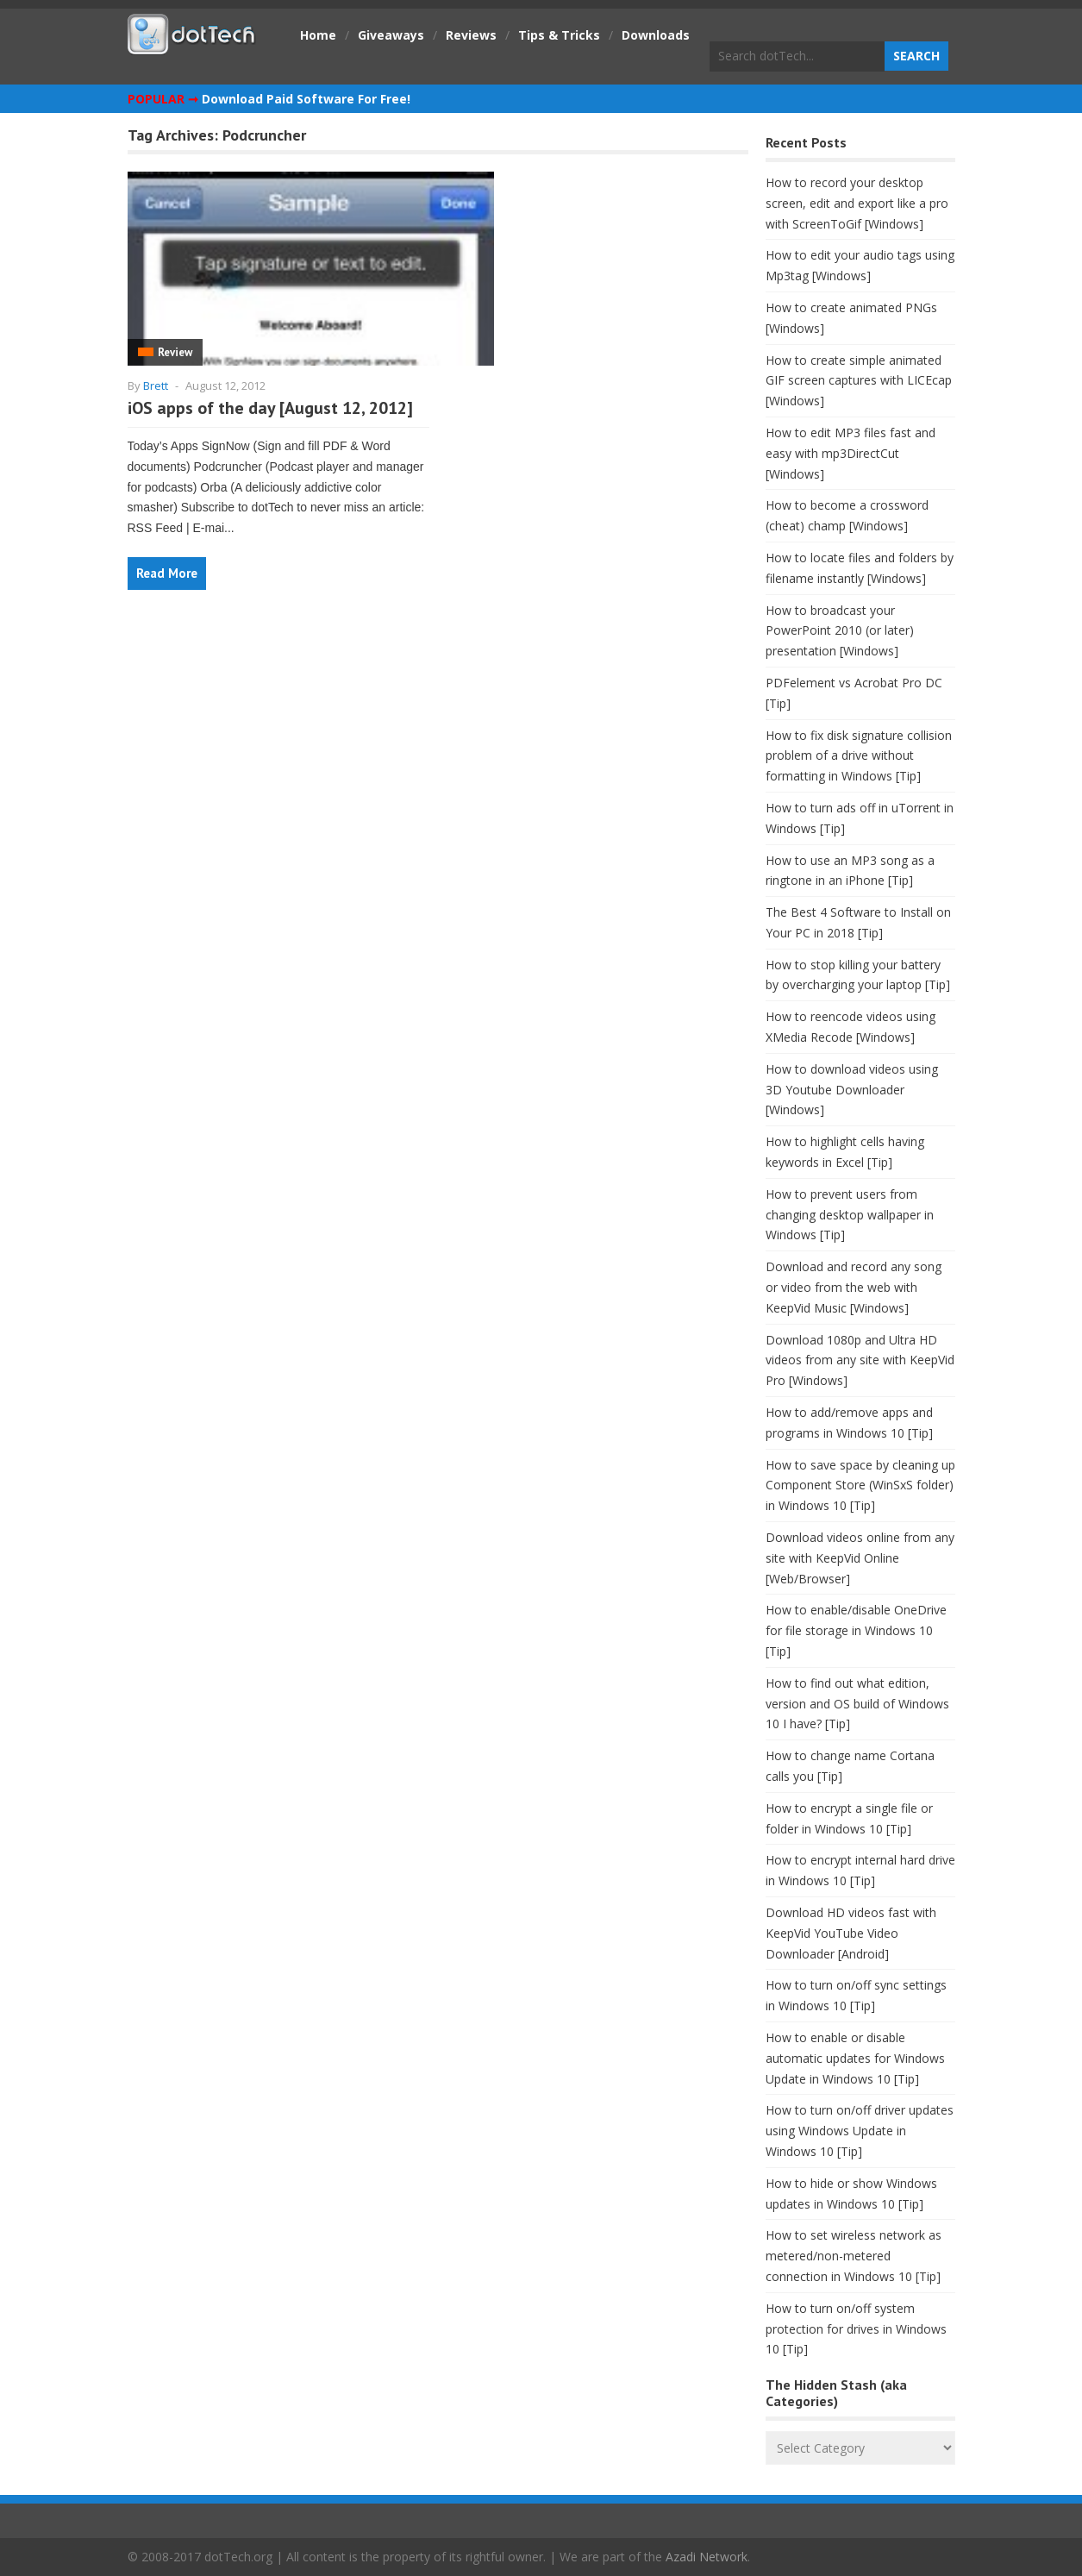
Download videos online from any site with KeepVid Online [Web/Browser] (860, 1558)
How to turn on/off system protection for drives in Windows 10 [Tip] (856, 2329)
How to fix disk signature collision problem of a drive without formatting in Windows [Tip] (859, 756)
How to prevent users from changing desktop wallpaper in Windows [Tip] (850, 1215)
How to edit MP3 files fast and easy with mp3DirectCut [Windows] (850, 453)
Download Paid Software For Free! (306, 99)
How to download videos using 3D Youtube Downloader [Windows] (852, 1090)
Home (318, 35)
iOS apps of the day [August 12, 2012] (270, 408)
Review (175, 352)
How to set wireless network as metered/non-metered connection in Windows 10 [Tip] (853, 2256)
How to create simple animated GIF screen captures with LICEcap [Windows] (859, 381)
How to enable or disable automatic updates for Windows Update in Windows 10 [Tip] (855, 2058)
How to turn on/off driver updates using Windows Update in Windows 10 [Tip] (860, 2130)
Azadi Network (706, 2556)
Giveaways (391, 35)
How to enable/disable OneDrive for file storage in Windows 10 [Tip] (856, 1630)
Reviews (471, 35)
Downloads (656, 35)
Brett (155, 385)
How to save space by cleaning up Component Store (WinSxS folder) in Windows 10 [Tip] (860, 1485)
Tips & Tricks (559, 35)
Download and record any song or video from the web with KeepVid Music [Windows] (853, 1287)
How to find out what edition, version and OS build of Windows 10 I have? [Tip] (857, 1704)
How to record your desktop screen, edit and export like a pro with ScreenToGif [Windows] (857, 203)
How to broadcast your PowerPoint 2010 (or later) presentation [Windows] (840, 631)
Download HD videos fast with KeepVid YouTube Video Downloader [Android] (851, 1933)
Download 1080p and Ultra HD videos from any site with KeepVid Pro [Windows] (860, 1360)
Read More (166, 573)
